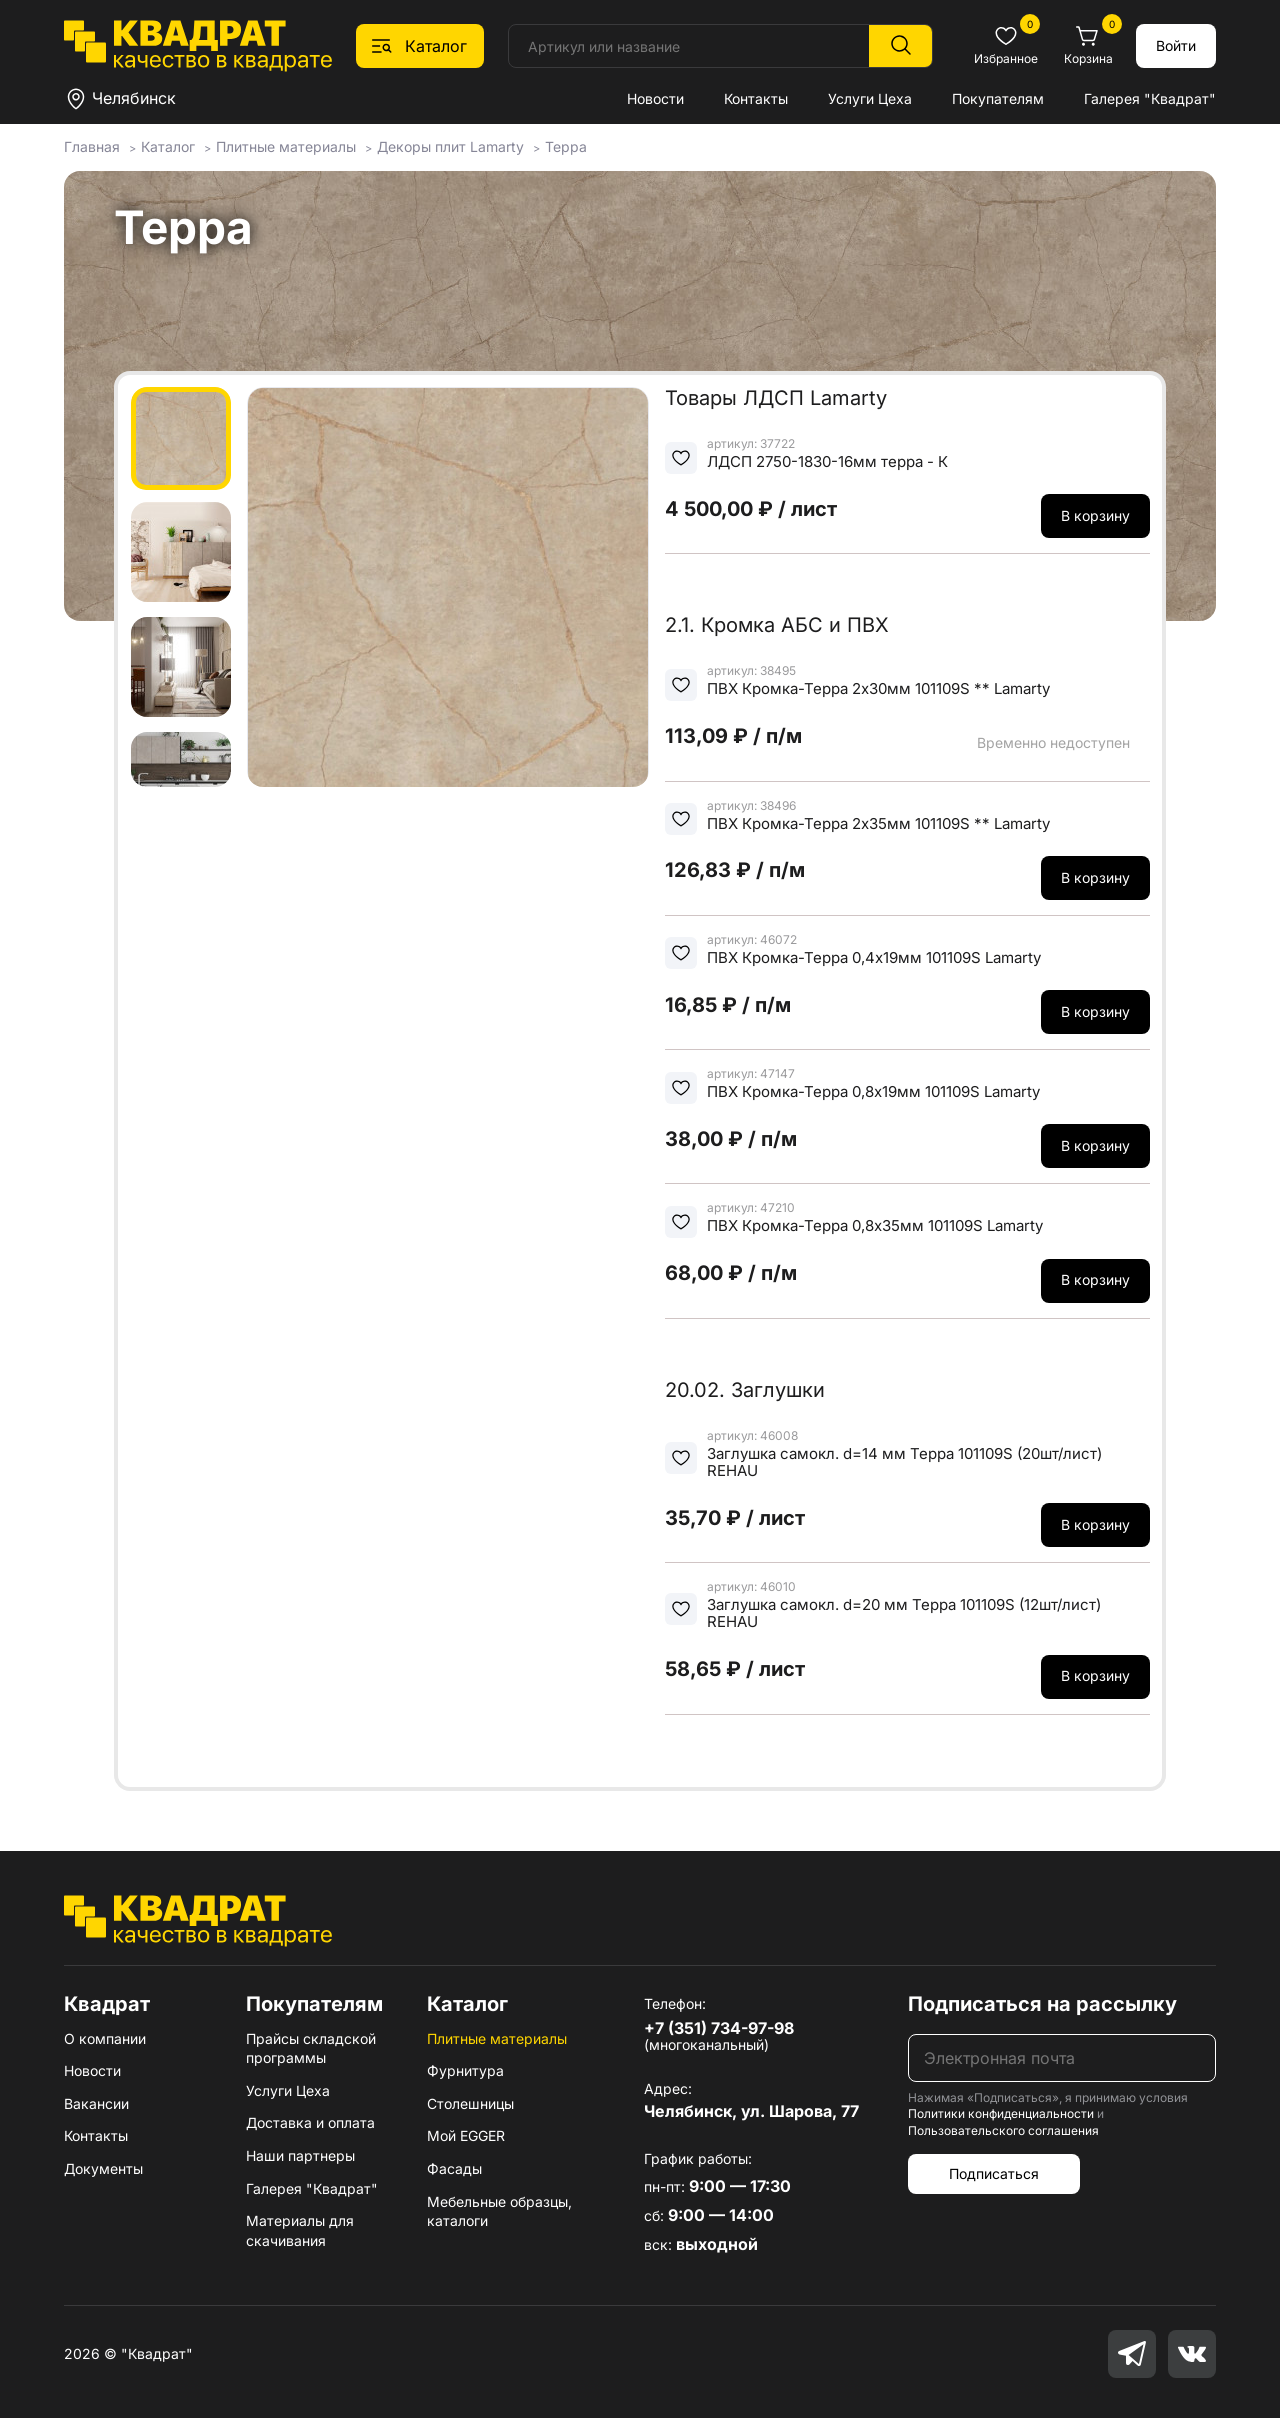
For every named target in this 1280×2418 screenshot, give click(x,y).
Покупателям (998, 98)
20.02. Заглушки (745, 1390)
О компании (105, 2038)
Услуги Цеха (870, 98)
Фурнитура (465, 2070)
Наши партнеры (300, 2155)
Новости (655, 98)
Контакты (756, 98)
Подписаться (994, 2173)
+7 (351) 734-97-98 (719, 2028)
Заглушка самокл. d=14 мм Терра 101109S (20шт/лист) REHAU (904, 1462)
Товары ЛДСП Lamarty (776, 398)
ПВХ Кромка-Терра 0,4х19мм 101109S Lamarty (874, 957)
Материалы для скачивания (300, 2230)
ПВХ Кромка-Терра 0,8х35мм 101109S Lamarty (875, 1225)
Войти (1176, 45)
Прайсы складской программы (311, 2048)
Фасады (454, 2168)
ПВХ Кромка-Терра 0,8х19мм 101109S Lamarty (873, 1091)
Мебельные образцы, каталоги (499, 2211)
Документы (103, 2168)
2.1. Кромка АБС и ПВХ (777, 625)
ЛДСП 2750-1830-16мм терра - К (827, 461)
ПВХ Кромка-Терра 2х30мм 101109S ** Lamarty (878, 688)
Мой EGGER (466, 2135)
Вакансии (96, 2103)
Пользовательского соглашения (1003, 2130)
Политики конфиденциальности (1001, 2113)
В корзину (1095, 515)
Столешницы (470, 2103)
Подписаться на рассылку (1042, 2004)
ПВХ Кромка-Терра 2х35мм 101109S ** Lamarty (878, 823)
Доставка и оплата (310, 2122)
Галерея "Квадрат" (1150, 98)
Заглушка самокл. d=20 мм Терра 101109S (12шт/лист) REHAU (904, 1613)
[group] (448, 587)
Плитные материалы (497, 2038)
